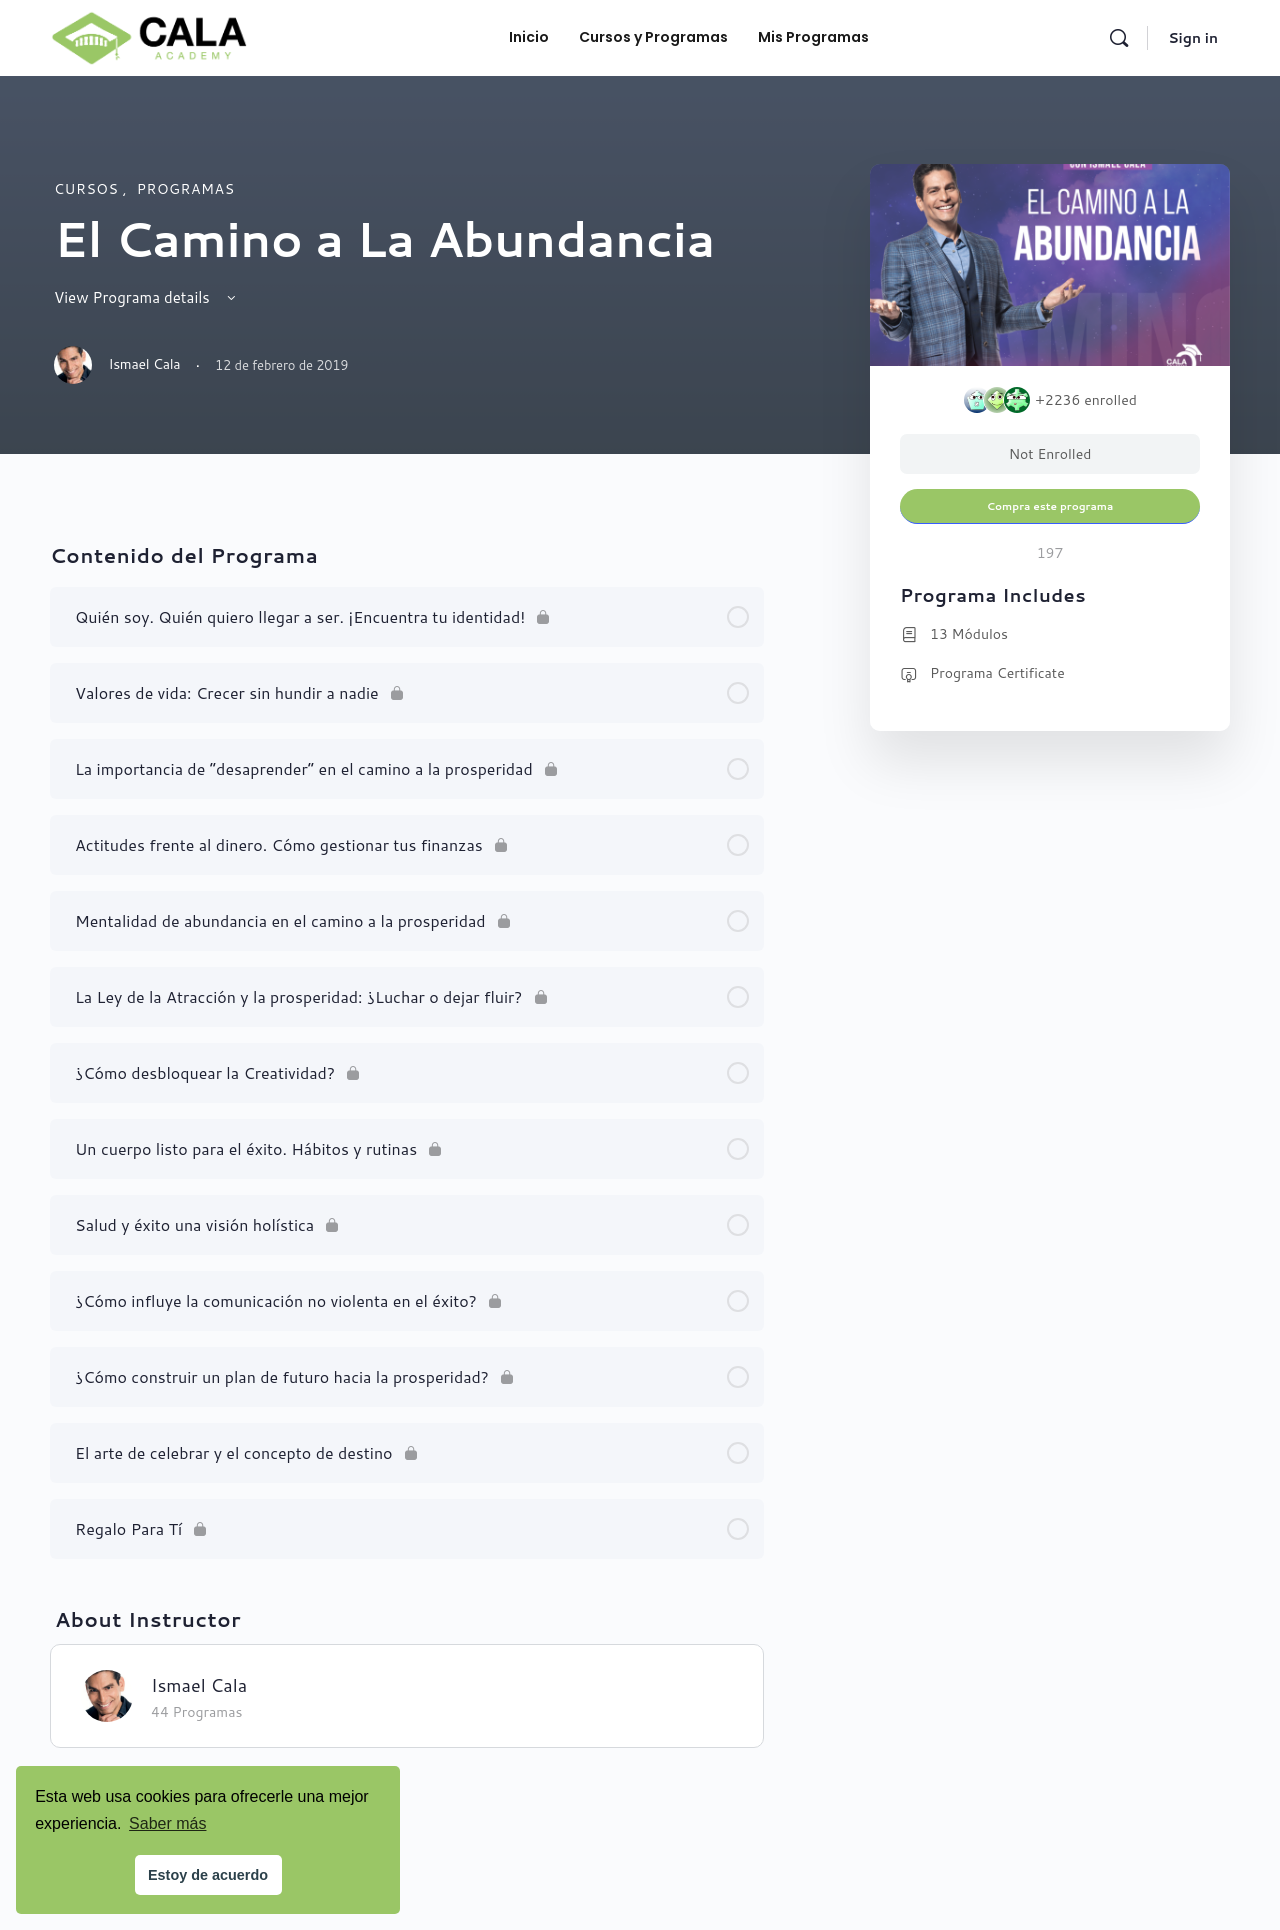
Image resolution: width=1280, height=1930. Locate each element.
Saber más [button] (167, 1823)
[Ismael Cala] (107, 1693)
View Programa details (146, 297)
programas (186, 189)
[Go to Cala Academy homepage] (149, 35)
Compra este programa (1050, 506)
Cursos (88, 189)
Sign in (1193, 38)
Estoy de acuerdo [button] (208, 1875)
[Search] (1119, 38)
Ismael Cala (199, 1685)
